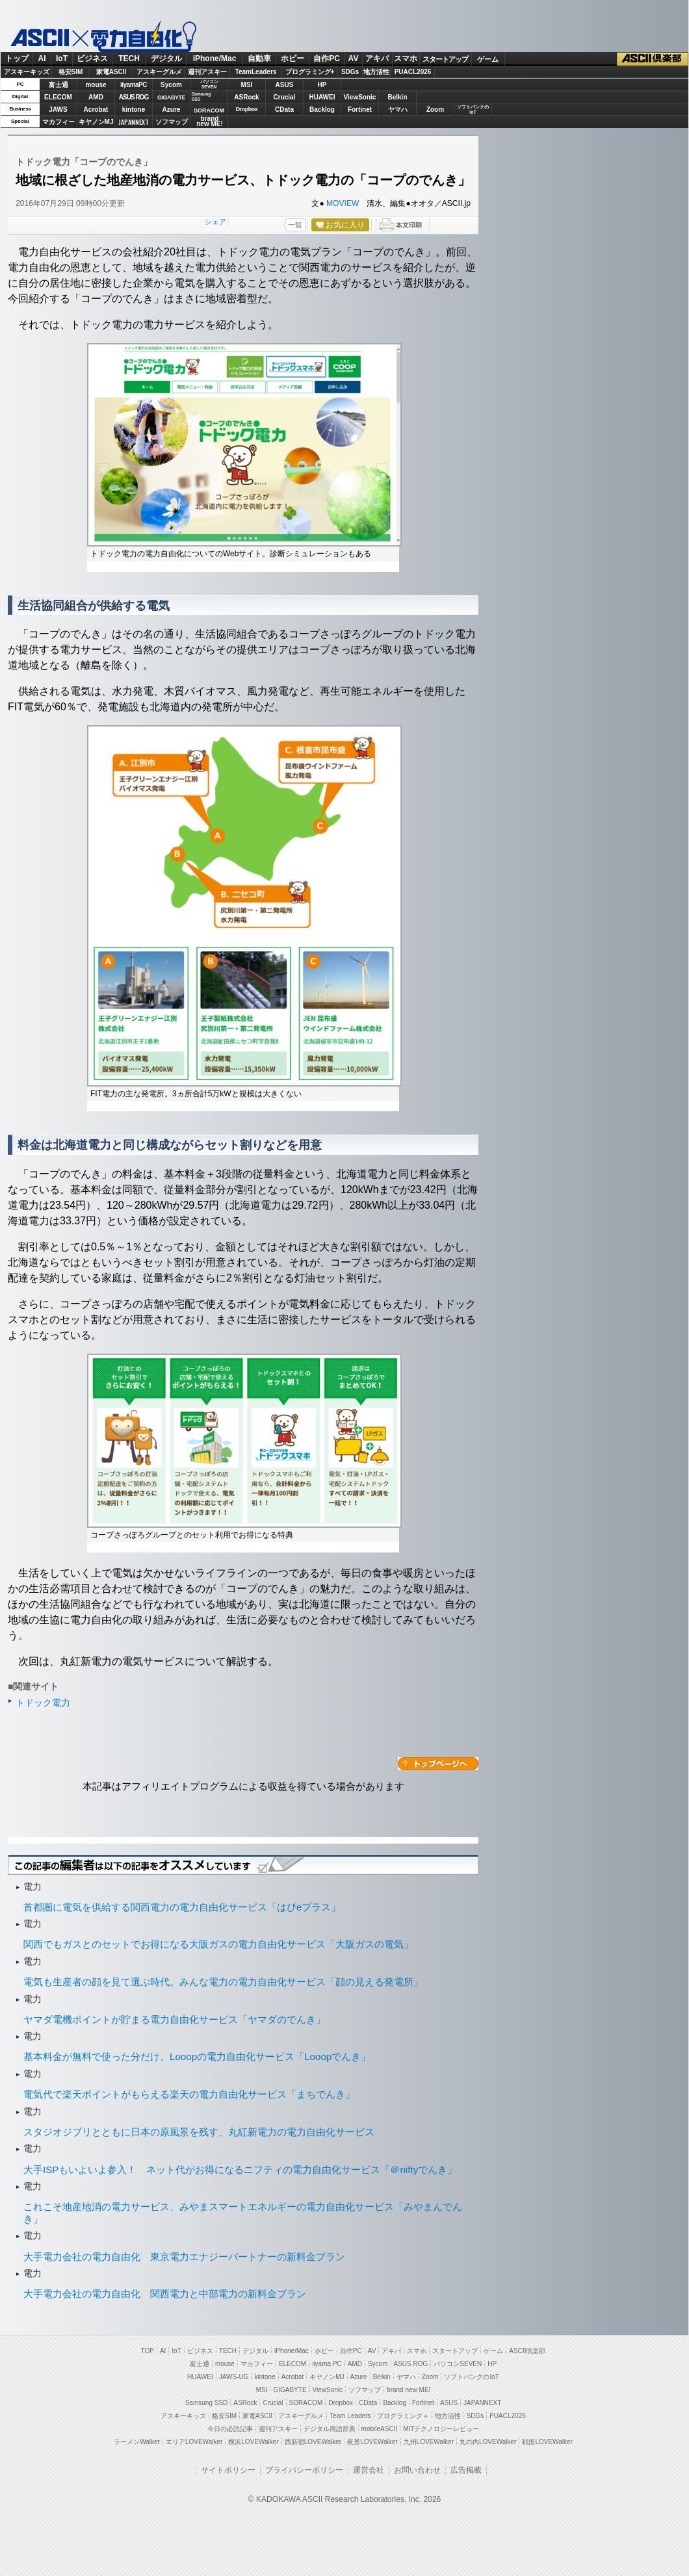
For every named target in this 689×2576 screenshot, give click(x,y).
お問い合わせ (417, 2470)
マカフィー (58, 121)
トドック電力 (43, 1702)
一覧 (295, 225)
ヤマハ (398, 109)
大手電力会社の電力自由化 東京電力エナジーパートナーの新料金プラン (184, 2256)
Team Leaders (350, 2415)
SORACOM (306, 2402)
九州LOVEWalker (429, 2441)
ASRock (246, 97)
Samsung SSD (206, 2402)
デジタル (166, 58)
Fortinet (360, 109)
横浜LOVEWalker (253, 2441)
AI (42, 58)
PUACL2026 (413, 71)
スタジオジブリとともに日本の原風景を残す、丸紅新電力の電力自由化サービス (198, 2131)
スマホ (405, 58)
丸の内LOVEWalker (488, 2441)
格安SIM (70, 71)
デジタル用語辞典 (330, 2428)
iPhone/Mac (215, 58)
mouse (95, 84)
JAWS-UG (234, 2376)
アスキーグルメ (159, 71)
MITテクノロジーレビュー (441, 2428)
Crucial (285, 97)
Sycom (171, 84)
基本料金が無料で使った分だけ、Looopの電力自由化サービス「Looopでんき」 (196, 2056)
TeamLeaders (256, 71)
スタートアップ (445, 59)
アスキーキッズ (26, 71)
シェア (215, 221)
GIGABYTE (171, 97)
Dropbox (247, 109)
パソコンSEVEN (209, 84)
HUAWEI (322, 97)
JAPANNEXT (133, 122)
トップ (17, 58)
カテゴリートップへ (438, 1763)
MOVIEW (342, 203)
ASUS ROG (133, 97)
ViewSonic (360, 97)
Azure (171, 109)
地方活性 (376, 71)
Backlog (322, 109)
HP (322, 84)
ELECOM (58, 97)
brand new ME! (408, 2389)
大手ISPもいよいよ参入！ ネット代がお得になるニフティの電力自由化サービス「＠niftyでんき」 (240, 2169)
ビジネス (92, 58)
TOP (147, 2350)
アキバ (377, 58)
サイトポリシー (228, 2470)
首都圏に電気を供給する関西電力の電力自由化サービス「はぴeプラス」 (182, 1907)
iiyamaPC (133, 84)
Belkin (397, 97)
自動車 (259, 58)
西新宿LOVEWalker (313, 2441)
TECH (129, 58)
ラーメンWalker (137, 2441)
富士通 (58, 84)
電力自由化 (133, 35)
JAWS (58, 109)
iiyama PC (327, 2363)
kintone (134, 109)
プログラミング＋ (403, 2415)
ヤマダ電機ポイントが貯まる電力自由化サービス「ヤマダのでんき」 (174, 2019)
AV (353, 58)
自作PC (326, 58)
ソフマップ (171, 121)
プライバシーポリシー (304, 2470)
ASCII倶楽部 (653, 59)
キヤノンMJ (96, 121)
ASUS (285, 84)
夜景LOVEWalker (372, 2441)
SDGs (350, 71)
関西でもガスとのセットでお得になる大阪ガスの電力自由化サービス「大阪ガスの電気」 (218, 1944)
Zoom (435, 109)
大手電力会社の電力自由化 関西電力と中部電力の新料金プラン (164, 2293)
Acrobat (96, 109)
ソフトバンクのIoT (473, 109)
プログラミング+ (310, 71)
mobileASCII (379, 2428)
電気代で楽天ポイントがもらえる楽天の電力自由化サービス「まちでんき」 (189, 2094)
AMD (95, 97)
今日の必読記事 (230, 2428)
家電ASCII (111, 71)
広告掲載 (466, 2470)
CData (284, 109)
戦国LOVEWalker (547, 2441)
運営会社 (368, 2470)
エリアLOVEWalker (194, 2441)
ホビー (292, 58)
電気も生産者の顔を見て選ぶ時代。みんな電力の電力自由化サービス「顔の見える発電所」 (223, 1981)
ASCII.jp (39, 37)
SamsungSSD (201, 96)
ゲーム (488, 59)
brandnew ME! (209, 121)
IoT (62, 58)
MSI (247, 84)
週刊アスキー (207, 71)
